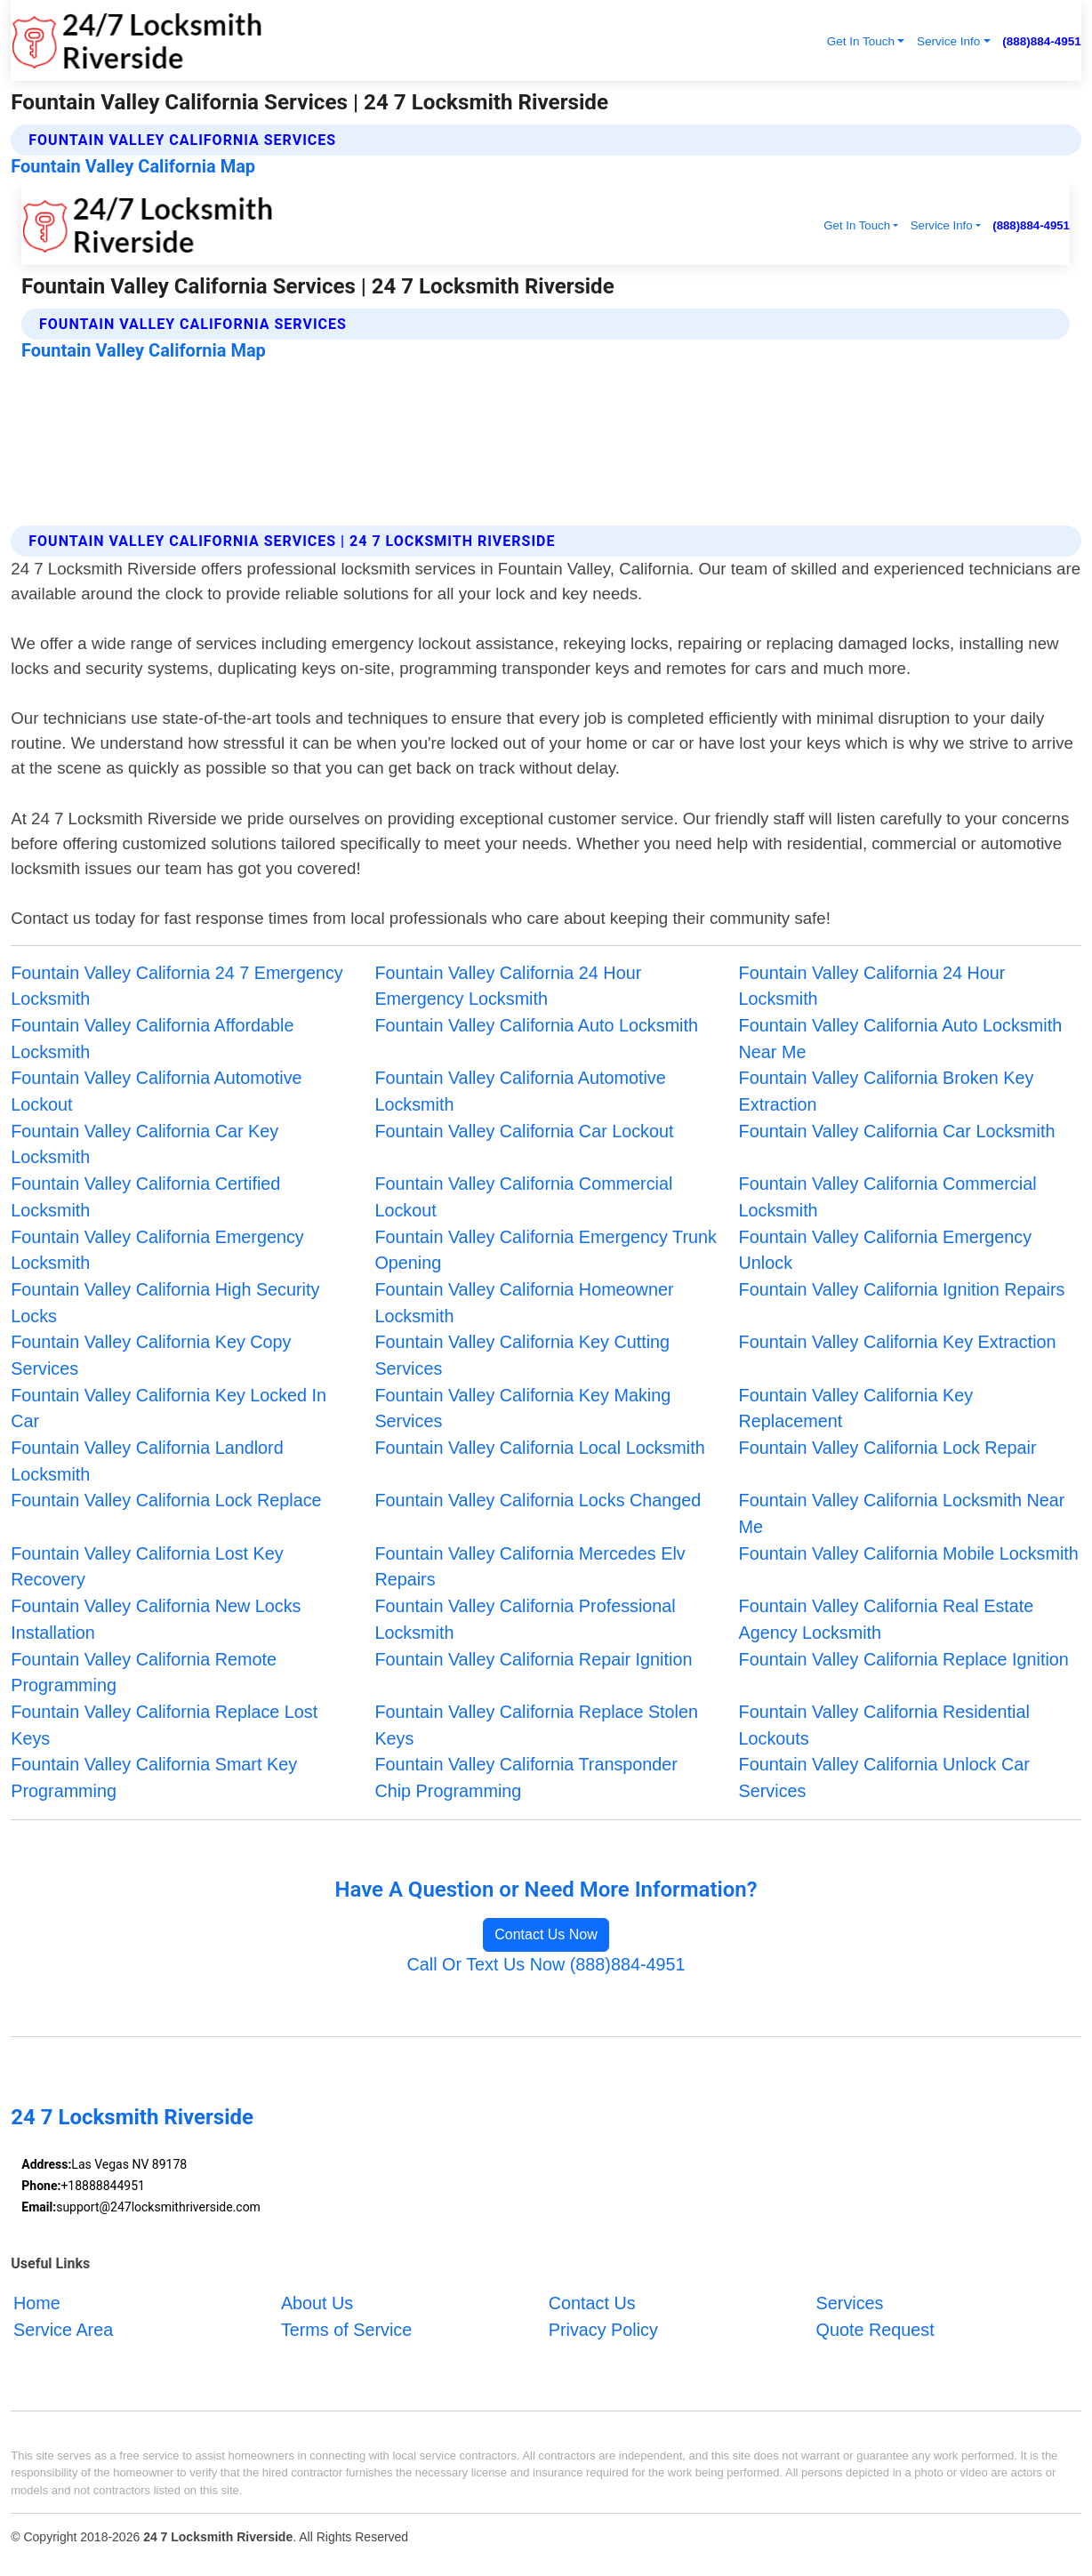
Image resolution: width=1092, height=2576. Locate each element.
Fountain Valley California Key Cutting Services (522, 1355)
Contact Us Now (546, 1934)
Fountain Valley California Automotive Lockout (156, 1091)
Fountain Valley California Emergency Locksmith (157, 1250)
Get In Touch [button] (861, 41)
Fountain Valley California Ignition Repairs (902, 1289)
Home (36, 2303)
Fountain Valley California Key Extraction (897, 1342)
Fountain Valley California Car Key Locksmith (144, 1144)
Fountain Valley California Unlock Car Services (884, 1777)
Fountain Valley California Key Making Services (522, 1408)
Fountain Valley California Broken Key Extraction (886, 1091)
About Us (317, 2303)
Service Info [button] (948, 41)
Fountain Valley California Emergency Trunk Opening (545, 1250)
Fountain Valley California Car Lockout (523, 1131)
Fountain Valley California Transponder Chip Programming (526, 1777)
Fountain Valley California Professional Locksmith (524, 1619)
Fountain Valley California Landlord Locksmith (147, 1461)
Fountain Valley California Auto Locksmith (536, 1025)
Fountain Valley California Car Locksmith (897, 1131)
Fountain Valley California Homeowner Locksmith (523, 1303)
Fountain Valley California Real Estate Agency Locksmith (886, 1619)
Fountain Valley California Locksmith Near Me (902, 1513)
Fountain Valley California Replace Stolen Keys (536, 1725)
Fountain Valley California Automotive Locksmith (519, 1091)
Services (850, 2303)
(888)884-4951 (1041, 41)
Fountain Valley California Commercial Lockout (523, 1197)
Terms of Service (346, 2329)
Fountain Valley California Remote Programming (144, 1672)
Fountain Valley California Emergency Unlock (885, 1250)
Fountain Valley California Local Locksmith (539, 1447)
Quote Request (875, 2329)
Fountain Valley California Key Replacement (856, 1408)
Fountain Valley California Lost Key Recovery (147, 1567)
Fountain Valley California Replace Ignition (904, 1659)
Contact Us (592, 2303)
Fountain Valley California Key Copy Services (151, 1355)
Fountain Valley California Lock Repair (888, 1447)
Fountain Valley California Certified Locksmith (145, 1197)
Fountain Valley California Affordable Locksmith (152, 1038)
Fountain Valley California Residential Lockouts (884, 1725)
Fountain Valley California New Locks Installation (156, 1619)
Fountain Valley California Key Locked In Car (168, 1408)
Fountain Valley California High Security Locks (165, 1303)
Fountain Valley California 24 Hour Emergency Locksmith (507, 986)
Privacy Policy (603, 2329)
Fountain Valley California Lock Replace (166, 1500)
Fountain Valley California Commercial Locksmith (888, 1197)
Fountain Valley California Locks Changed (537, 1500)
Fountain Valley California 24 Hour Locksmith (872, 986)
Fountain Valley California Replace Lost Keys (164, 1725)
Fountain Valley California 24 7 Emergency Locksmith (176, 986)
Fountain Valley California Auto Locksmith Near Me (901, 1038)
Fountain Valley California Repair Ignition (533, 1659)
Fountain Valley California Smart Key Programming (154, 1777)
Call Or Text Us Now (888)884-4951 (546, 1964)
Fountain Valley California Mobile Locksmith (909, 1553)
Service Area (63, 2329)
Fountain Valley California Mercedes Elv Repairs (529, 1567)
